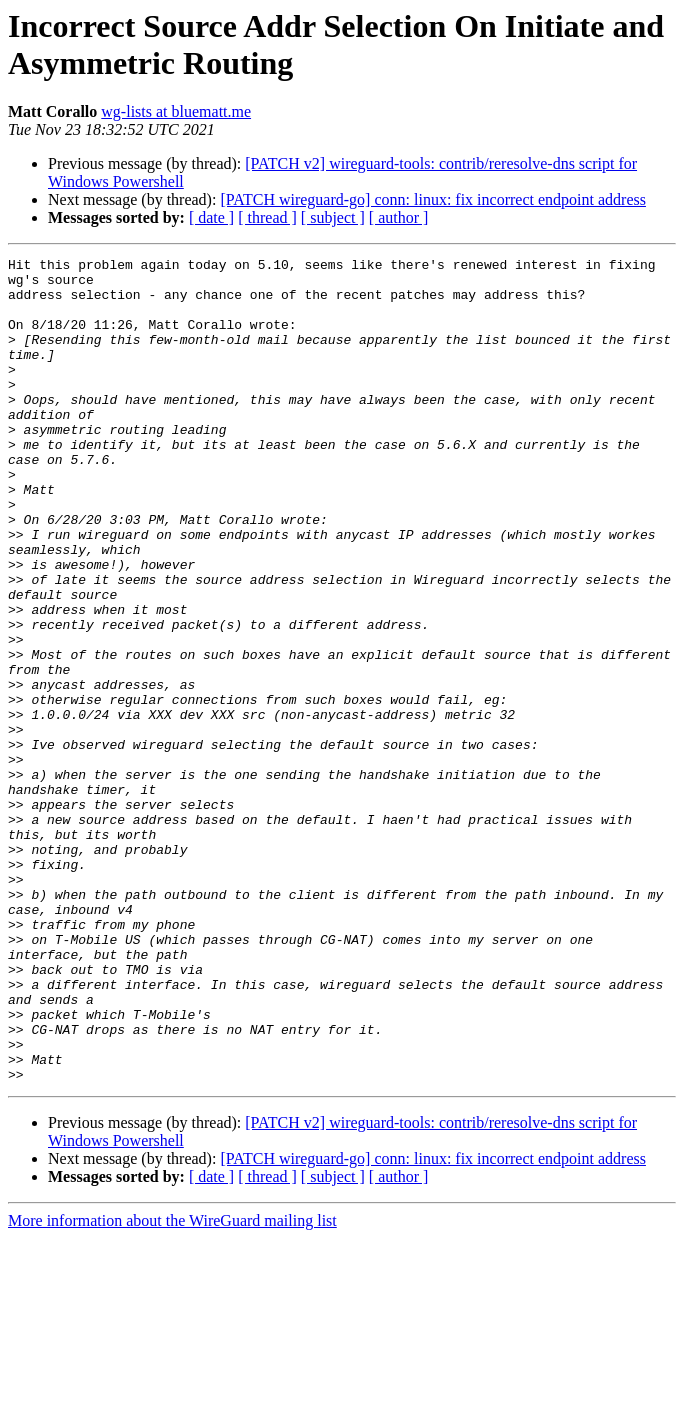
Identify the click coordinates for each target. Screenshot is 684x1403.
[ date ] (211, 217)
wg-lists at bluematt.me (176, 111)
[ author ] (399, 217)
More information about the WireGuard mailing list (172, 1385)
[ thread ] (267, 217)
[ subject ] (333, 217)
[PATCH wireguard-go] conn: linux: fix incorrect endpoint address (433, 199)
